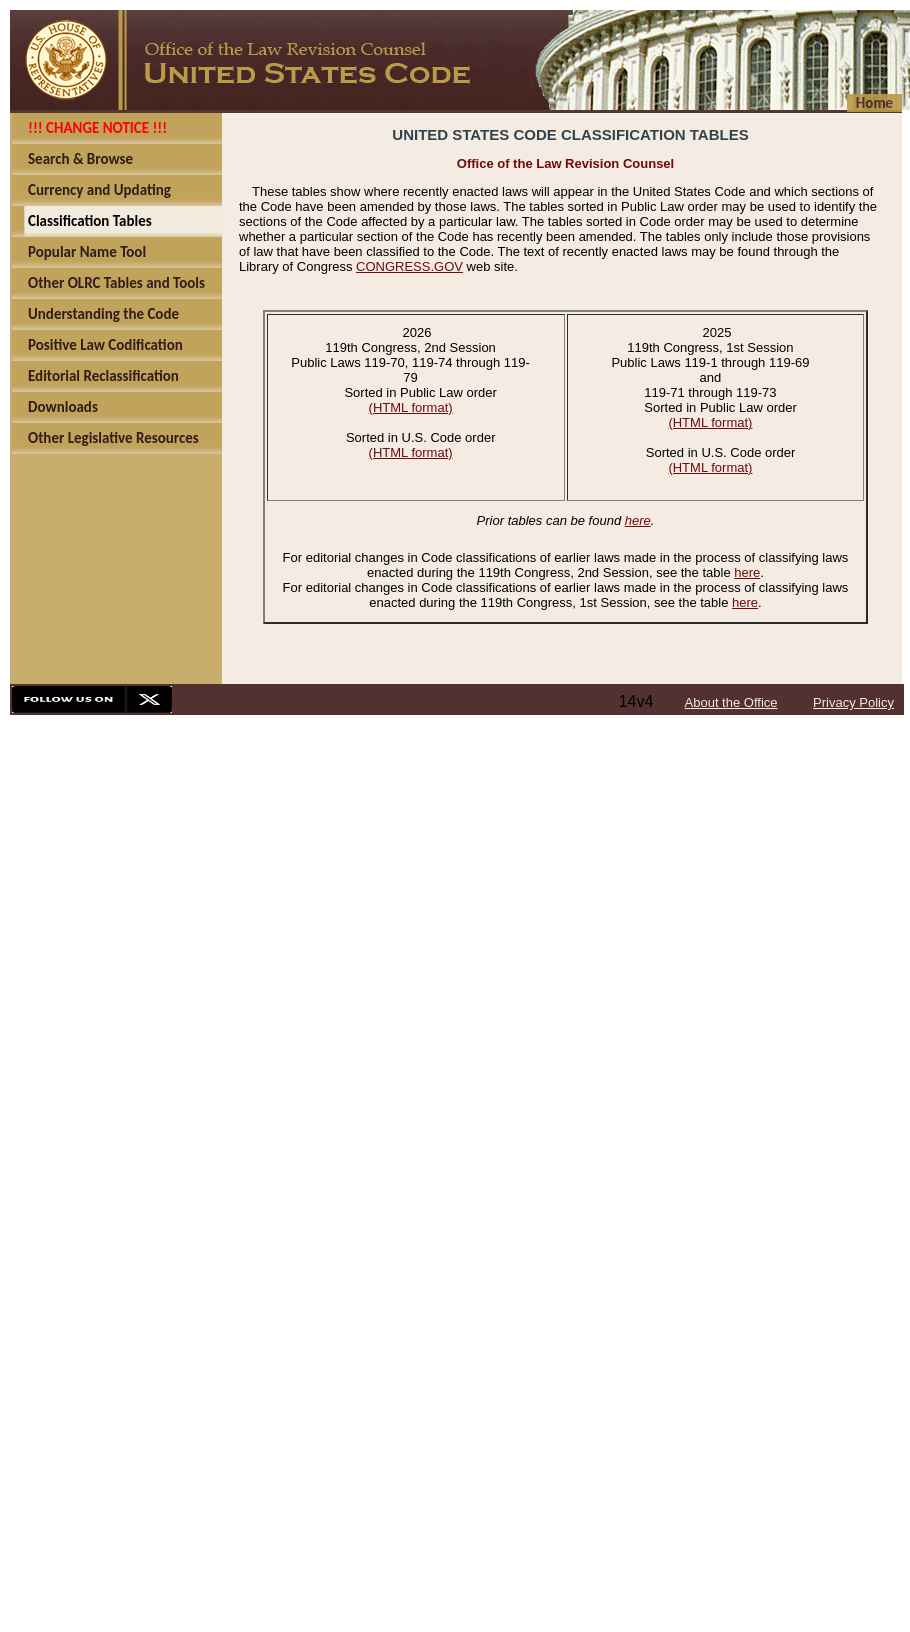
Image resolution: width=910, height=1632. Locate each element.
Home (874, 103)
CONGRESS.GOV (409, 266)
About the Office (731, 702)
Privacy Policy (853, 702)
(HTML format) (411, 407)
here (638, 520)
